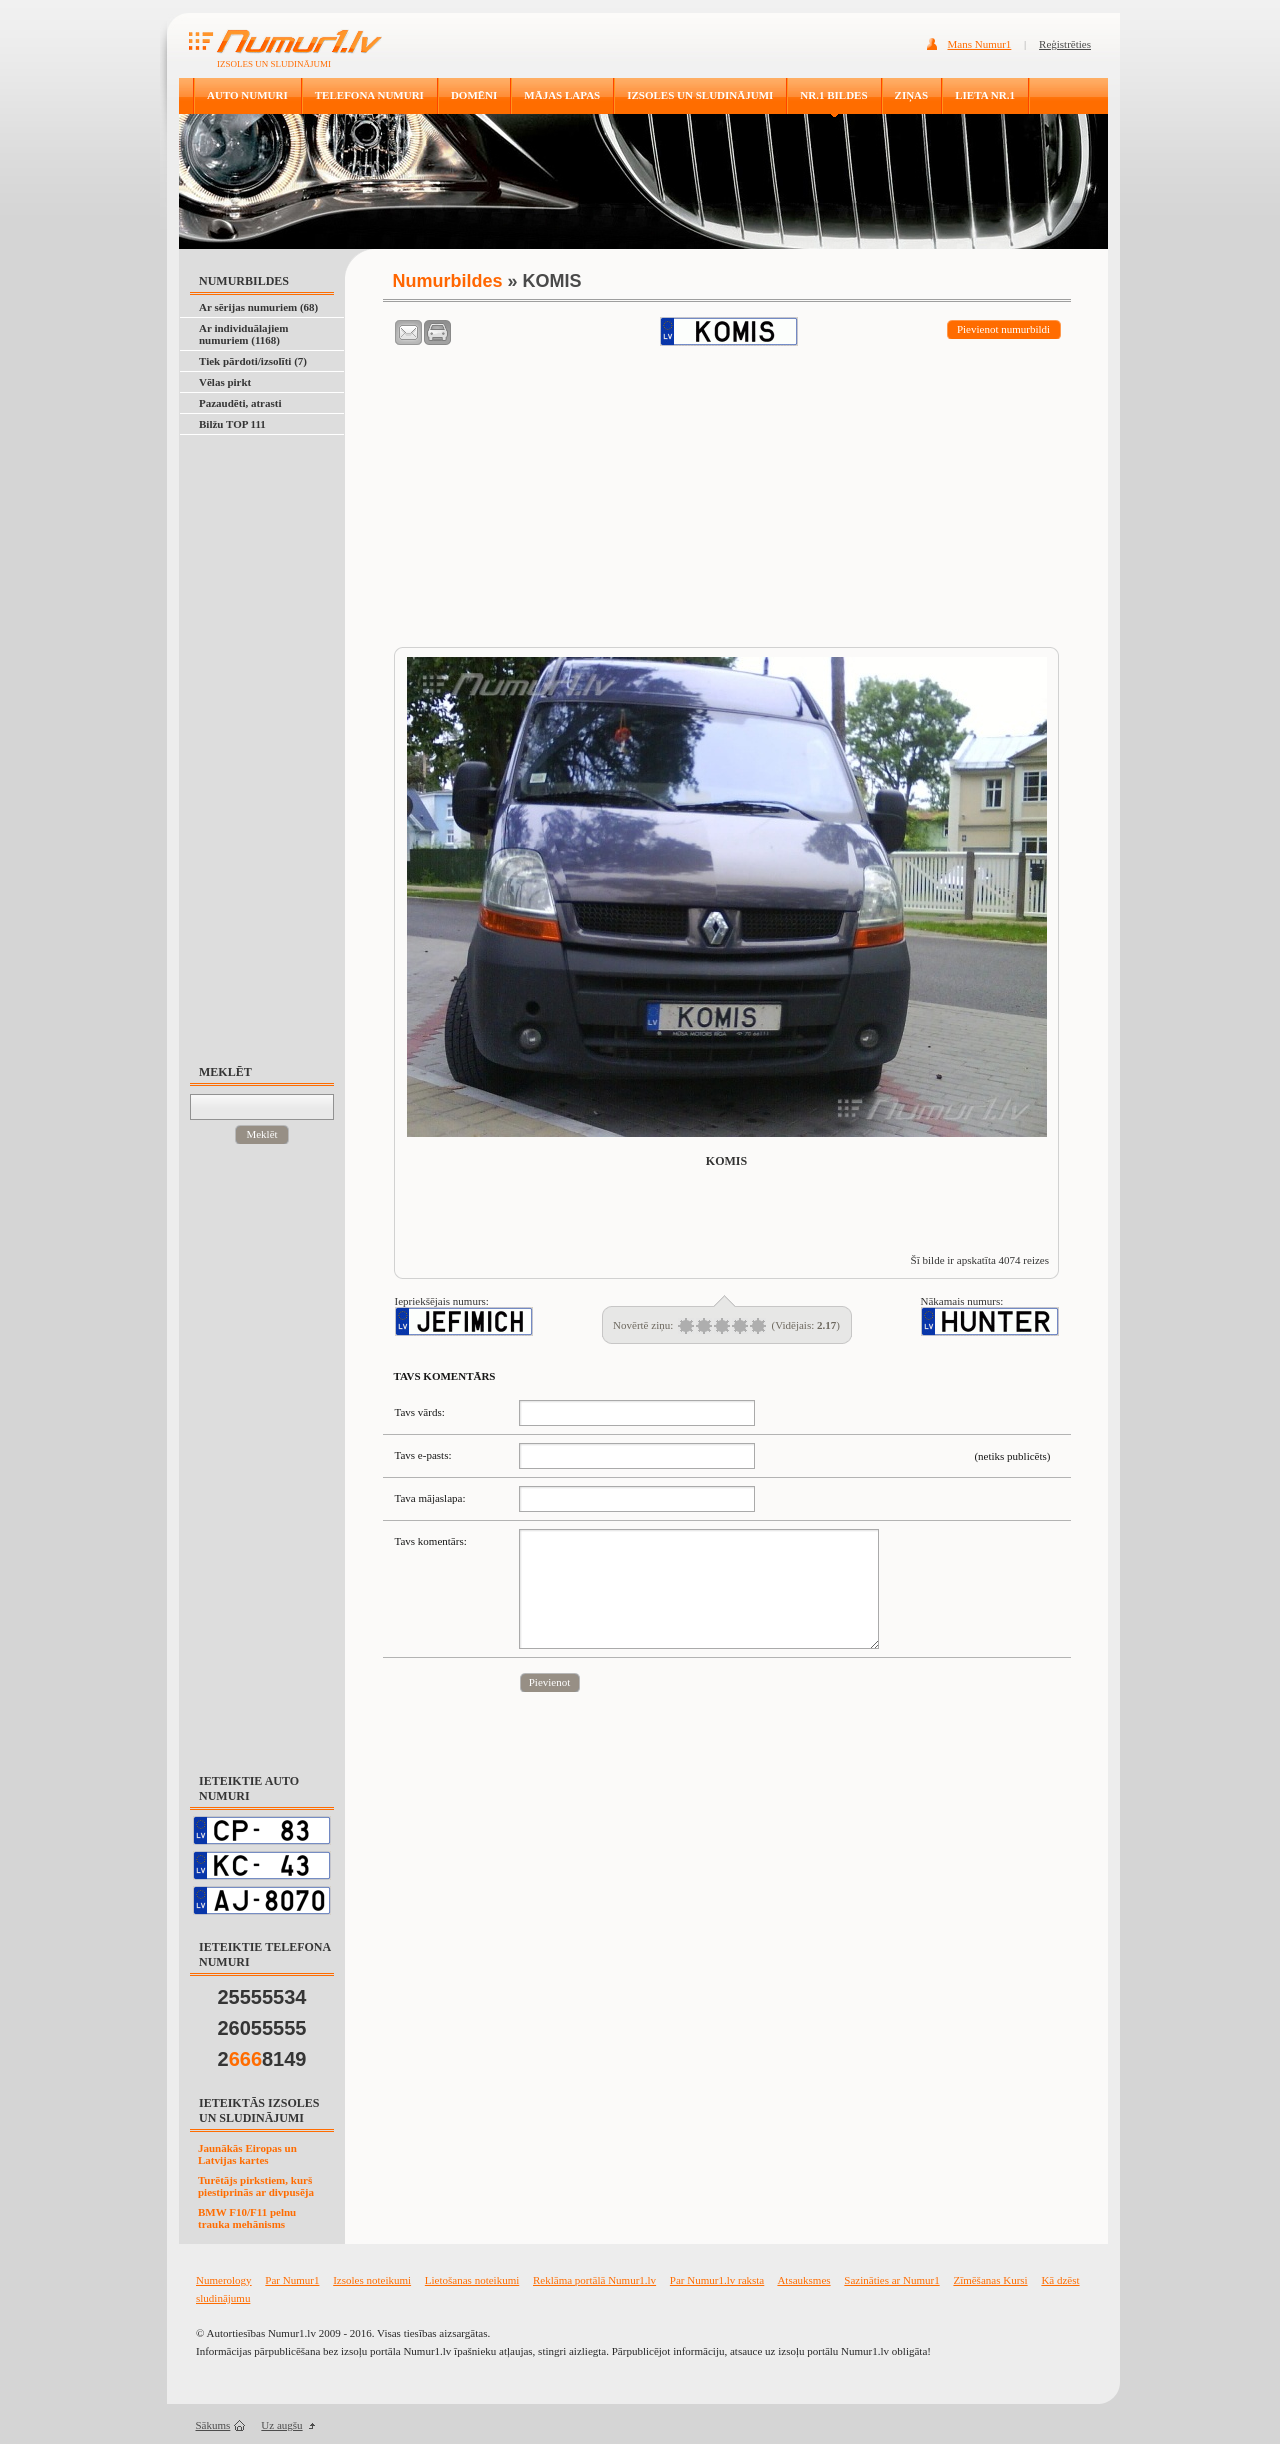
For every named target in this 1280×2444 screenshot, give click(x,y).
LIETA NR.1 (985, 95)
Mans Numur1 (980, 44)
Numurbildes (448, 281)
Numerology (224, 2280)
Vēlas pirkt (225, 382)
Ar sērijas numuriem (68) (258, 307)
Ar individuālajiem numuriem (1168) (243, 334)
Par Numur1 (292, 2280)
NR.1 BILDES (833, 95)
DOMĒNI (474, 95)
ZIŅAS (912, 95)
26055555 (262, 2028)
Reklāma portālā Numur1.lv (594, 2280)
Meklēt (261, 1134)
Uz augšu (281, 2425)
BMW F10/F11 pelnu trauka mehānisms (247, 2218)
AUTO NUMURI (247, 95)
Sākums (213, 2425)
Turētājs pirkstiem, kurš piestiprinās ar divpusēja (256, 2186)
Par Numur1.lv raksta (717, 2280)
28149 (262, 2059)
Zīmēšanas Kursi (990, 2280)
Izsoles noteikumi (372, 2280)
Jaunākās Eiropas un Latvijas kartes (247, 2154)
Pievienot (550, 1682)
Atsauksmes (803, 2280)
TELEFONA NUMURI (369, 95)
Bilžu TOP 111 (232, 424)
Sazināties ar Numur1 (891, 2280)
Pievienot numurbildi (1003, 329)
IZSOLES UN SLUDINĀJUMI (700, 95)
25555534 (262, 1997)
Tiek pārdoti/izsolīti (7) (253, 361)
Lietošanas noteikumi (472, 2280)
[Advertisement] (271, 740)
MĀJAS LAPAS (562, 95)
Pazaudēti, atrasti (240, 403)
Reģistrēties (1065, 44)
